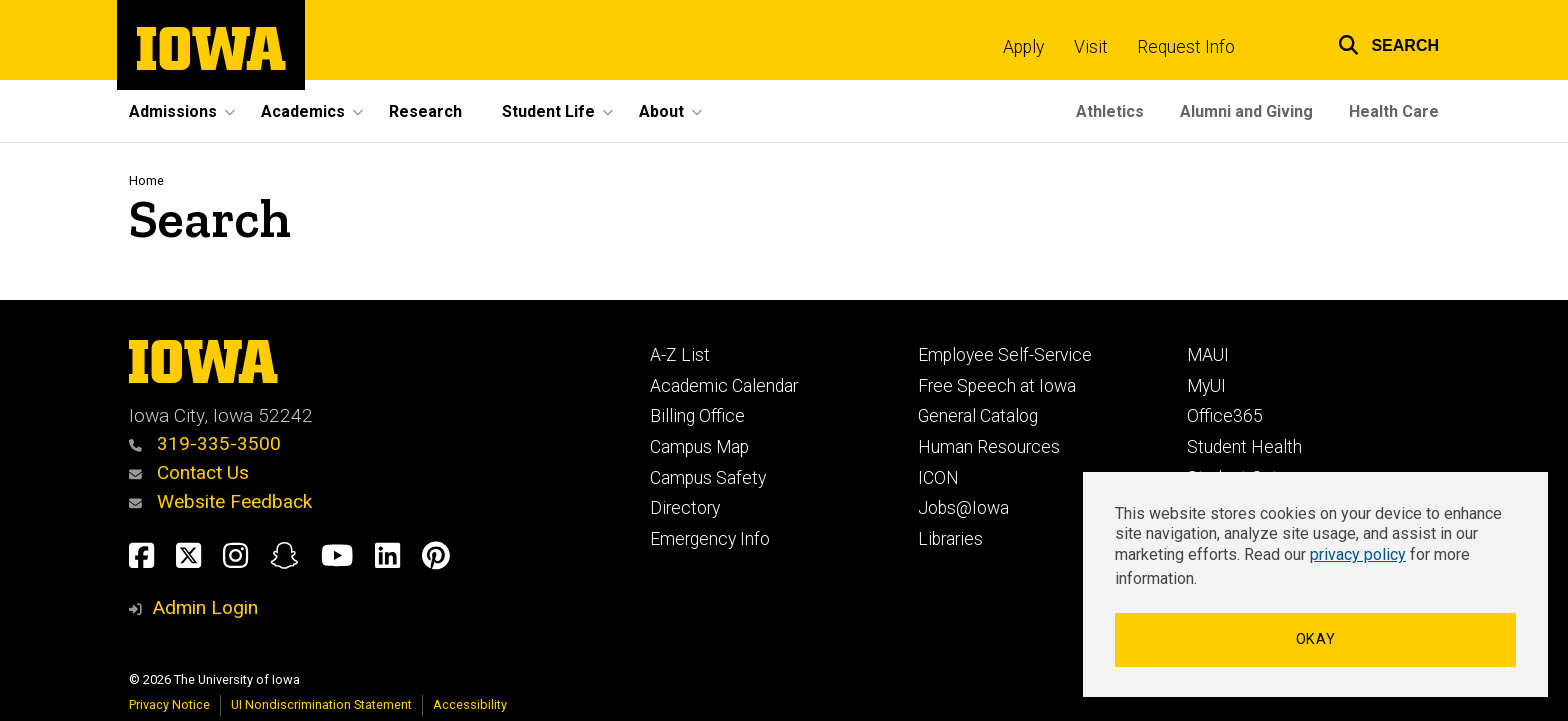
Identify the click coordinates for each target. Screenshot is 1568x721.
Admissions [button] (173, 111)
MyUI (1206, 386)
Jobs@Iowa (963, 508)
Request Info (1186, 47)
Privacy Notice (169, 704)
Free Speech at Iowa (997, 386)
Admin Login (205, 607)
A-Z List (680, 355)
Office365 (1225, 416)
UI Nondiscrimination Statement (321, 704)
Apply (1023, 47)
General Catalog (978, 416)
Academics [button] (303, 111)
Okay (1316, 639)
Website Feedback (220, 501)
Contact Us (189, 472)
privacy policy (1358, 554)
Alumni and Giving (1246, 111)
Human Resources (989, 447)
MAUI (1208, 355)
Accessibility (470, 704)
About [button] (661, 111)
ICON (938, 478)
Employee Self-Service (1005, 355)
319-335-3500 (205, 443)
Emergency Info (710, 539)
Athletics (1110, 111)
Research (425, 111)
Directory (685, 508)
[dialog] (1315, 584)
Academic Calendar (724, 386)
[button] (1376, 42)
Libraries (950, 539)
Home (146, 180)
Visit (1091, 47)
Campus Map (699, 447)
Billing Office (697, 416)
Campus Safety (708, 478)
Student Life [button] (548, 111)
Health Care (1394, 111)
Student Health (1244, 447)
